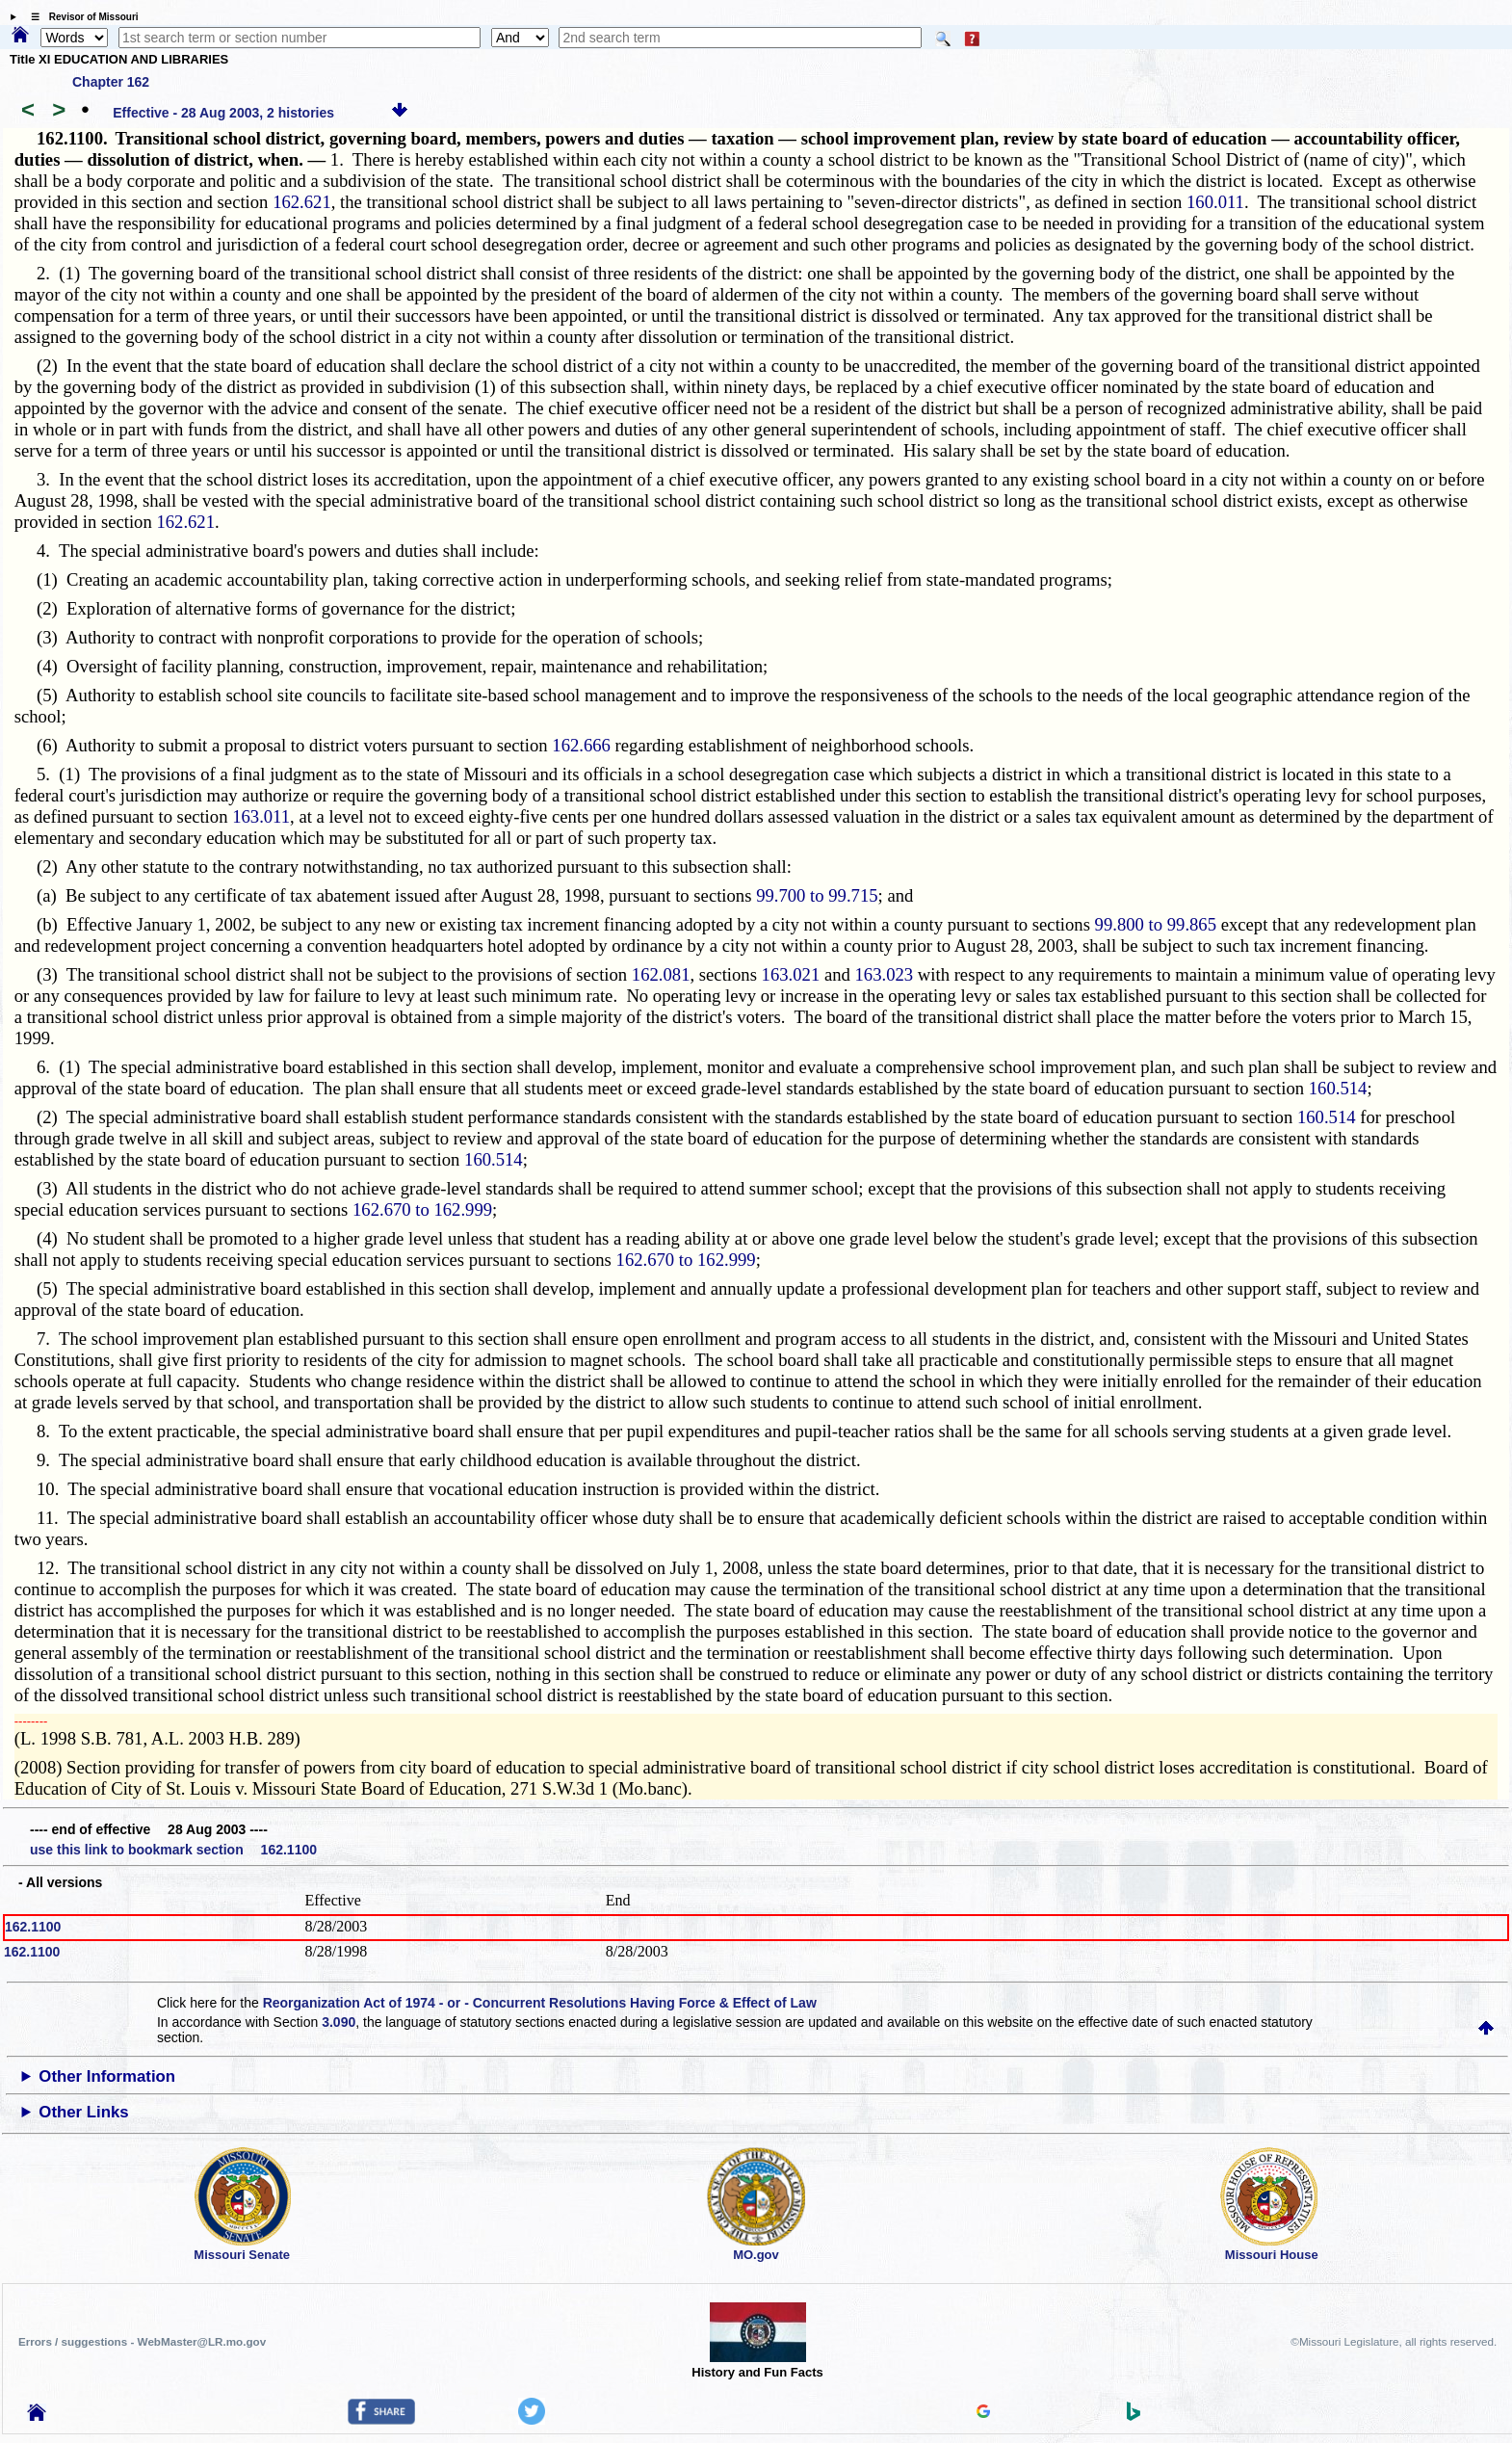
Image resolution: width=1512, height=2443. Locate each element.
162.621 (302, 202)
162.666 (581, 745)
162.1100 (33, 1926)
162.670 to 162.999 (422, 1209)
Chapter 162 (110, 82)
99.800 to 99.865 (1155, 924)
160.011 (1215, 202)
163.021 (791, 974)
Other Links (83, 2112)
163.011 (261, 816)
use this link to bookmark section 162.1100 (173, 1849)
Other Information (107, 2076)
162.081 (661, 974)
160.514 (1338, 1088)
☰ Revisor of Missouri (80, 17)
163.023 (884, 974)
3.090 (338, 2022)
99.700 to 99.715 (816, 895)
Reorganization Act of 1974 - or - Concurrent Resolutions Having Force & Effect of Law (540, 2002)
